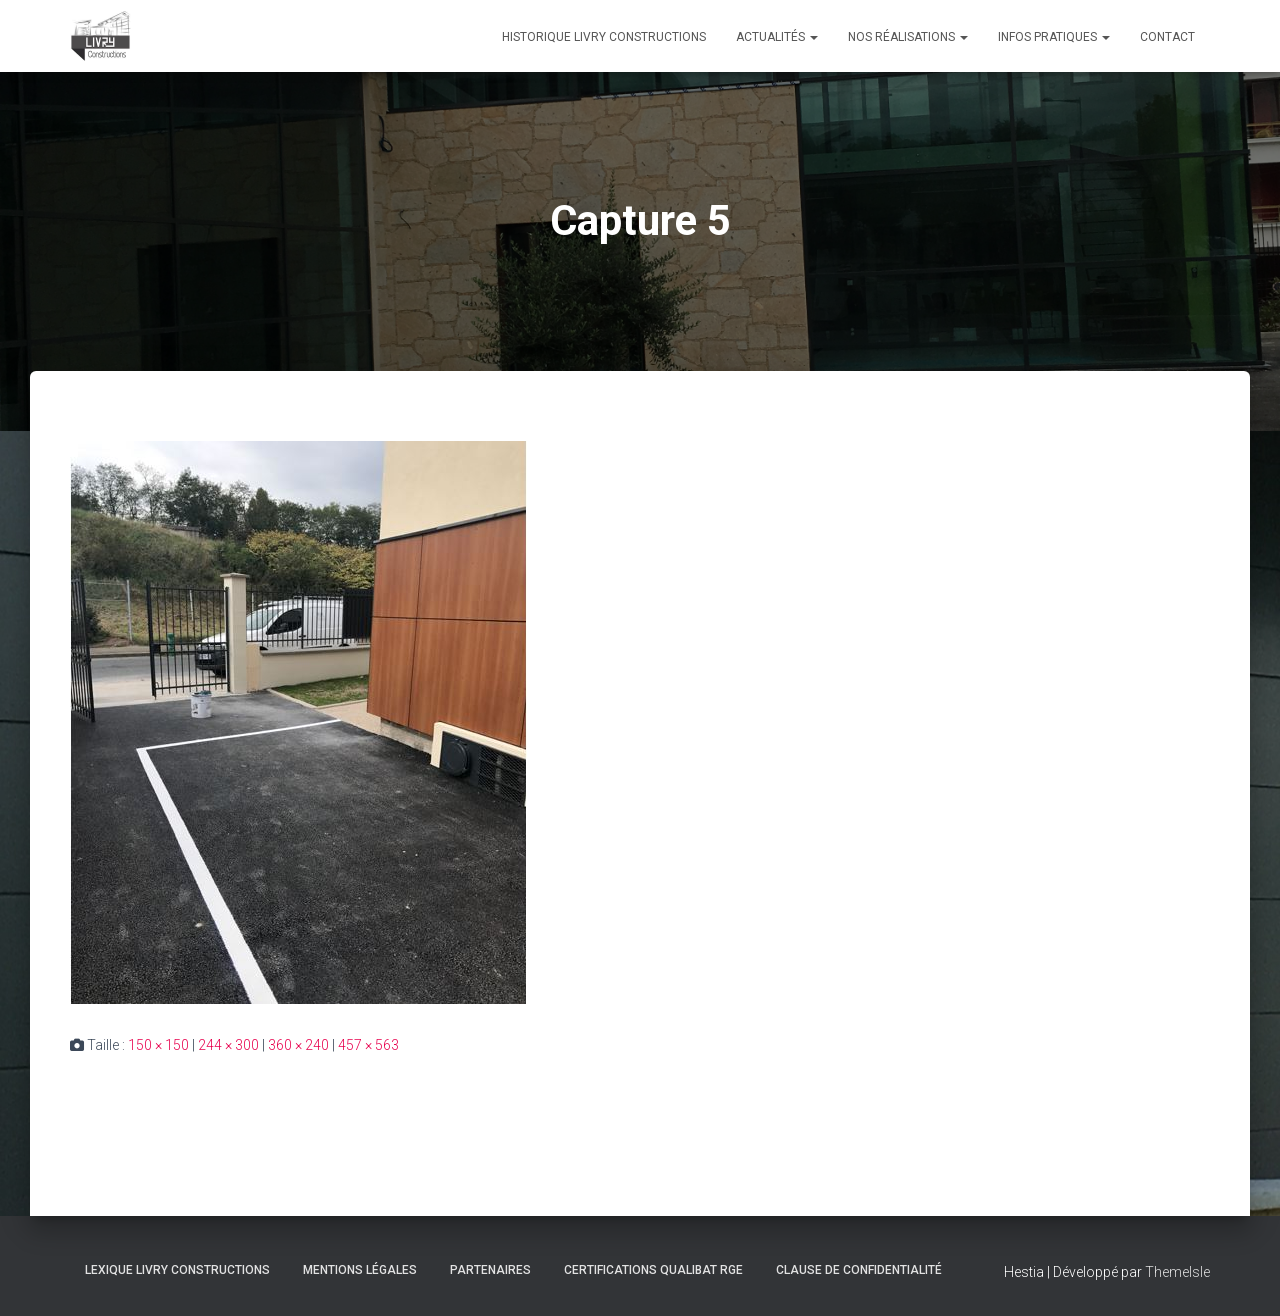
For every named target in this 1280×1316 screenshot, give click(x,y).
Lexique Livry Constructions (177, 1270)
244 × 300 (228, 1045)
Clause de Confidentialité (859, 1270)
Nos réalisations (908, 37)
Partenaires (490, 1270)
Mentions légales (360, 1270)
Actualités (777, 37)
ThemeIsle (1177, 1272)
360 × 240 (298, 1045)
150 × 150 (158, 1045)
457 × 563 (368, 1045)
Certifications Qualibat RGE (653, 1270)
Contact (1167, 37)
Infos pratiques (1054, 37)
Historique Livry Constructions (604, 37)
